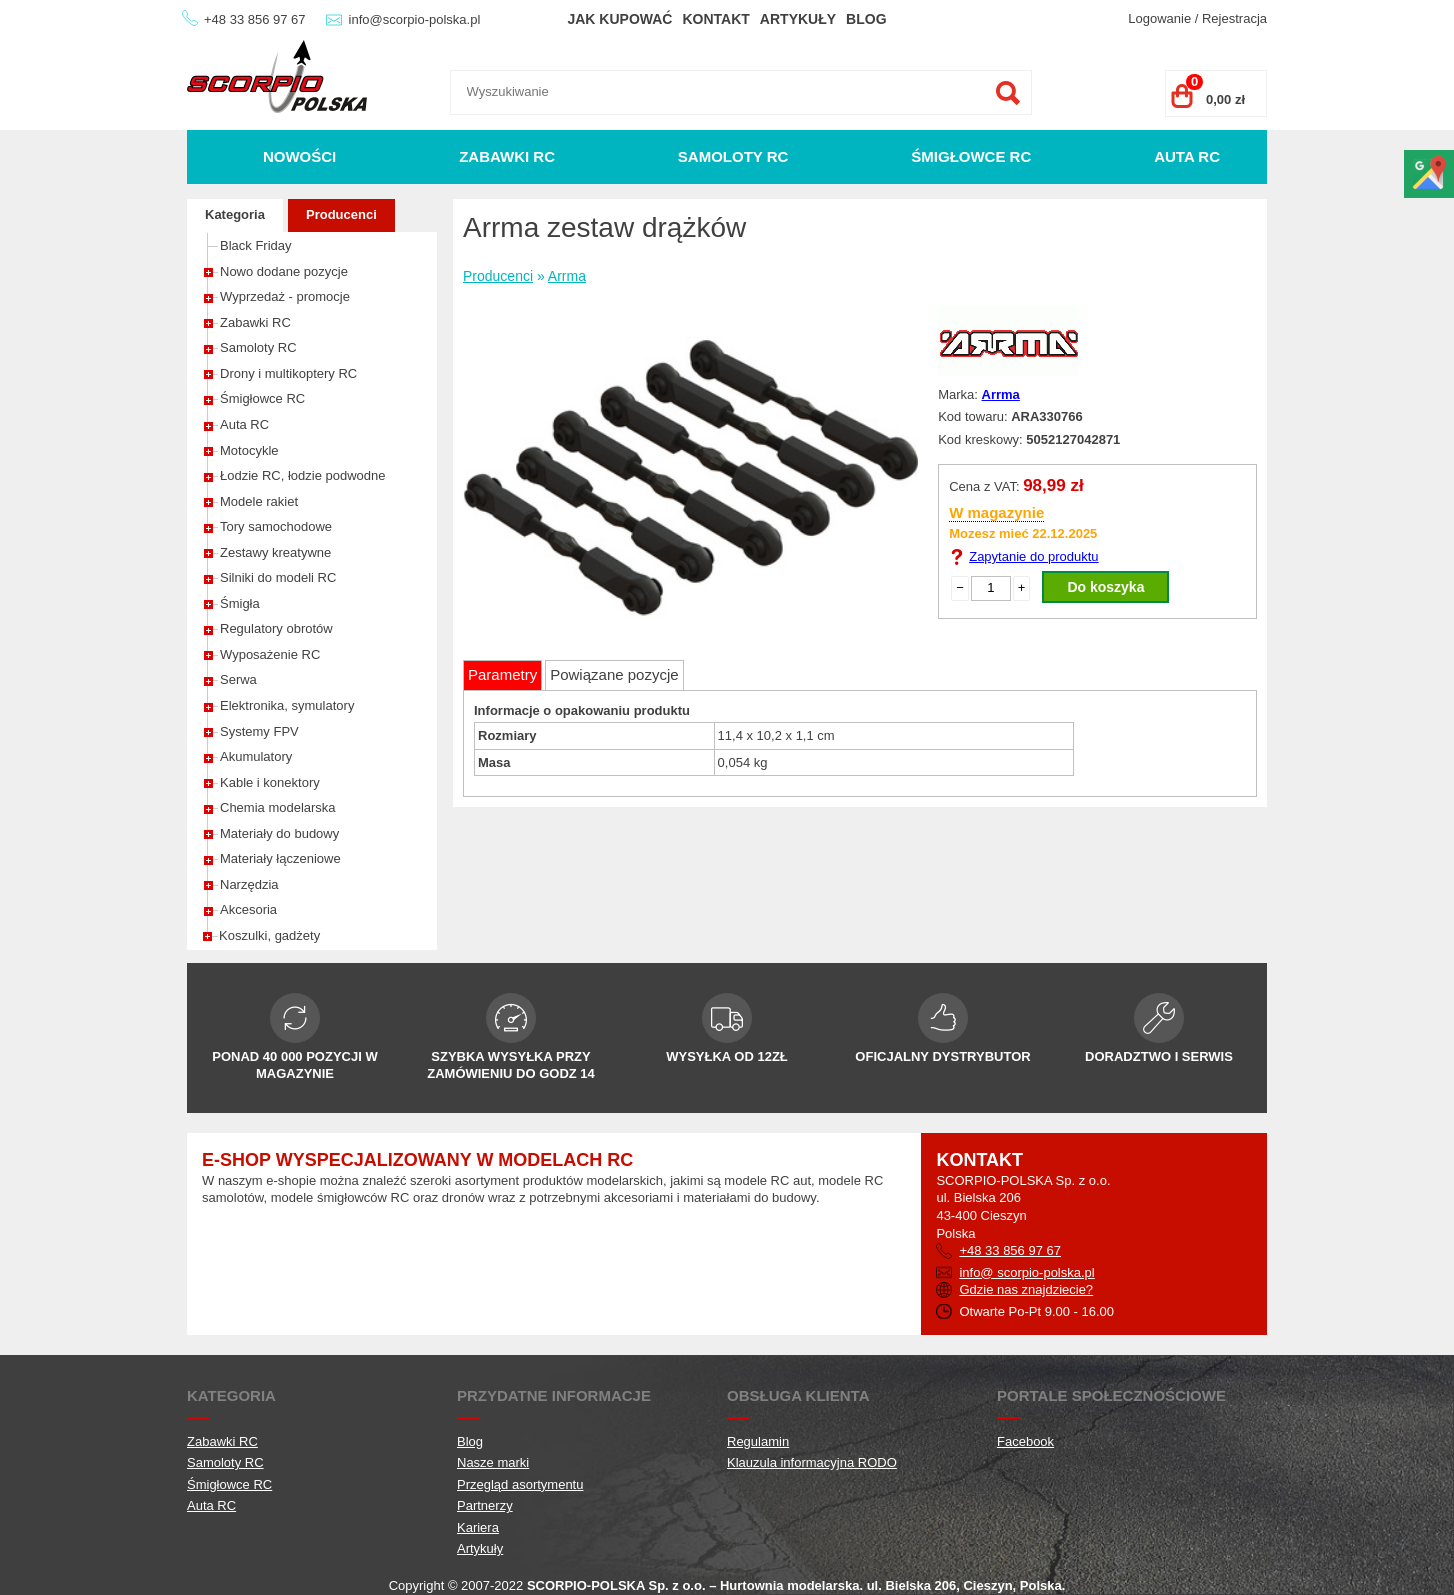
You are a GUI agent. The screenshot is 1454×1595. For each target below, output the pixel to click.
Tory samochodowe (276, 526)
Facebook (1025, 1441)
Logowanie (1159, 18)
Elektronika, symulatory (287, 705)
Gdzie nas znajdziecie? (1026, 1289)
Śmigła (240, 603)
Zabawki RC (507, 156)
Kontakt (715, 19)
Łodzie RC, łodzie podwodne (303, 475)
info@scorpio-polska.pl (415, 19)
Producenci (341, 214)
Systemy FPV (259, 731)
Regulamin (758, 1441)
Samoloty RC (733, 156)
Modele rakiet (259, 501)
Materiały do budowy (279, 833)
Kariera (478, 1527)
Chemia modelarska (278, 807)
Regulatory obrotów (276, 628)
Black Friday (256, 245)
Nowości (299, 156)
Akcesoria (248, 909)
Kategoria (235, 214)
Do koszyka (1105, 587)
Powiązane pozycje (614, 674)
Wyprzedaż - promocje (285, 296)
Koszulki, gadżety (269, 935)
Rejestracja (1234, 18)
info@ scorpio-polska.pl (1026, 1272)
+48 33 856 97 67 (255, 19)
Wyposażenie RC (270, 654)
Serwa (238, 679)
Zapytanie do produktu (1033, 556)
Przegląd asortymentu (520, 1484)
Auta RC (1187, 156)
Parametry (502, 674)
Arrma (567, 276)
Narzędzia (249, 884)
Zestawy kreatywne (275, 552)
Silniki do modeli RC (278, 577)
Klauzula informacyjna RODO (812, 1462)
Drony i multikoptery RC (288, 373)
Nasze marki (493, 1462)
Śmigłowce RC (971, 156)
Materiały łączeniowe (280, 858)
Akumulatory (256, 756)
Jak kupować (619, 19)
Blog (866, 19)
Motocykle (249, 450)
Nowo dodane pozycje (284, 271)
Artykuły (798, 19)
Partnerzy (485, 1505)
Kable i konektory (270, 782)
